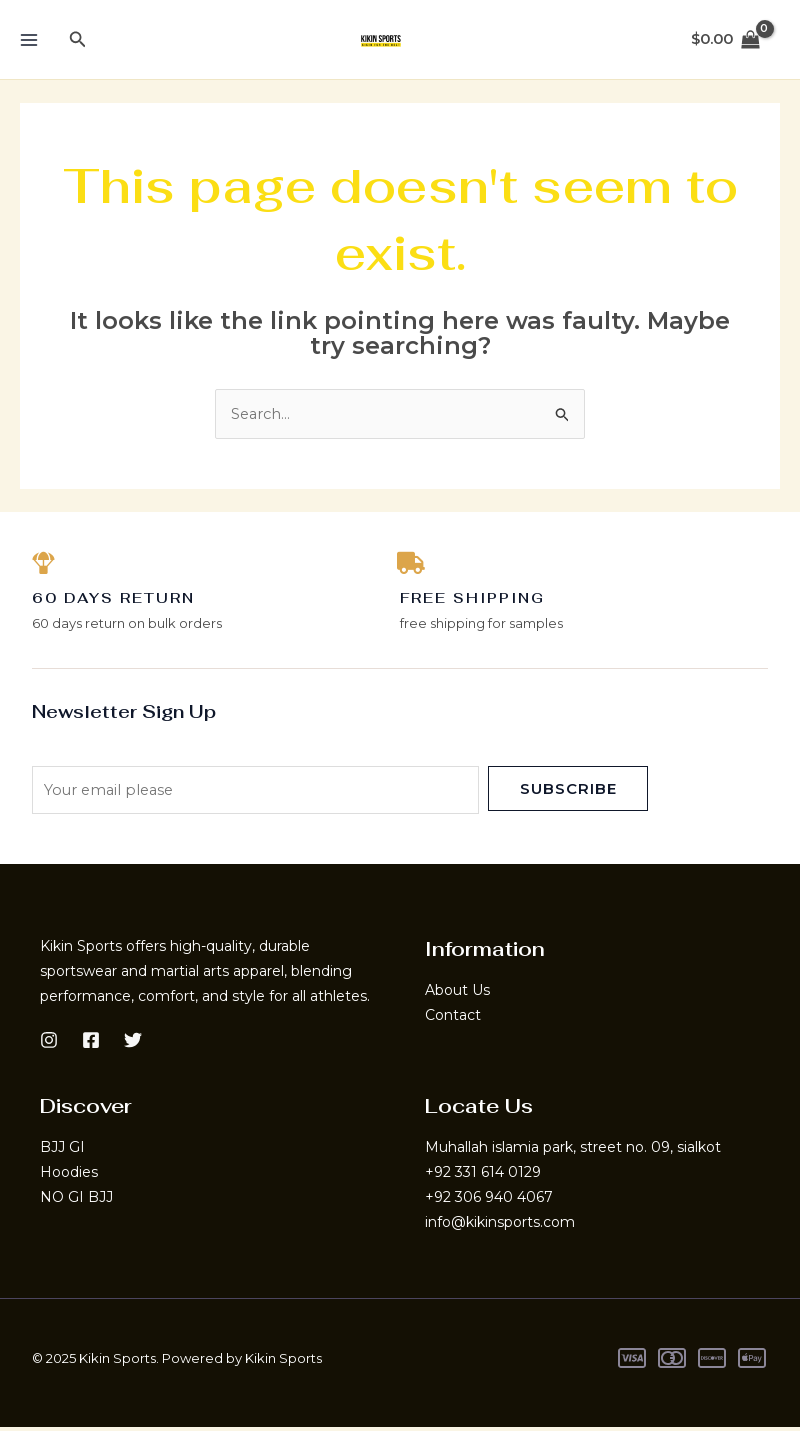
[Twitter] (133, 1043)
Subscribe (568, 791)
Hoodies (69, 1176)
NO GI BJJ (76, 1201)
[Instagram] (49, 1043)
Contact (453, 1019)
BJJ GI (62, 1151)
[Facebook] (91, 1043)
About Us (457, 994)
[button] (78, 40)
